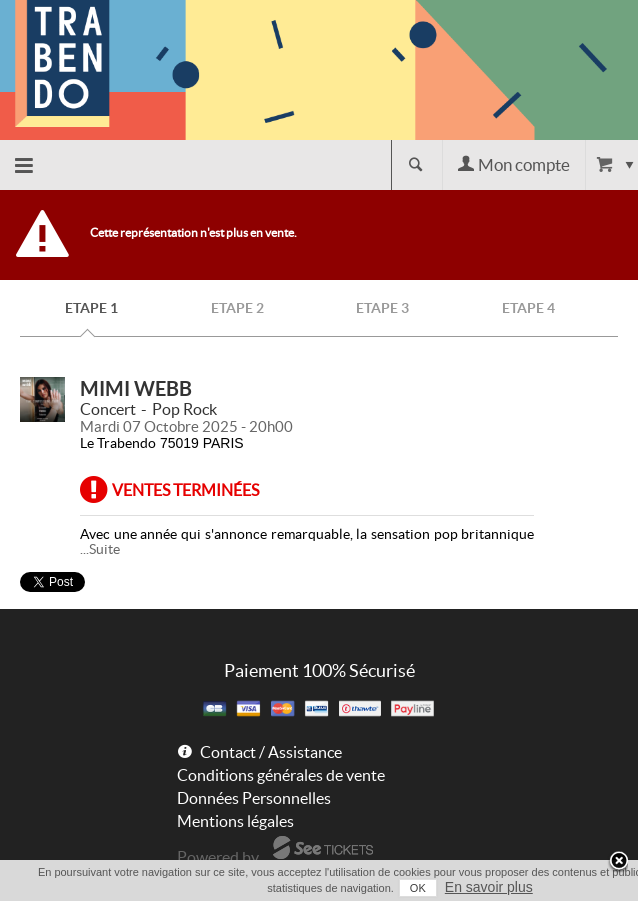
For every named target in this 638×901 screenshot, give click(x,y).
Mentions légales (235, 821)
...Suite (100, 549)
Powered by (218, 857)
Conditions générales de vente (281, 775)
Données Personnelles (254, 798)
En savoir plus (489, 887)
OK (418, 888)
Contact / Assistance (271, 752)
